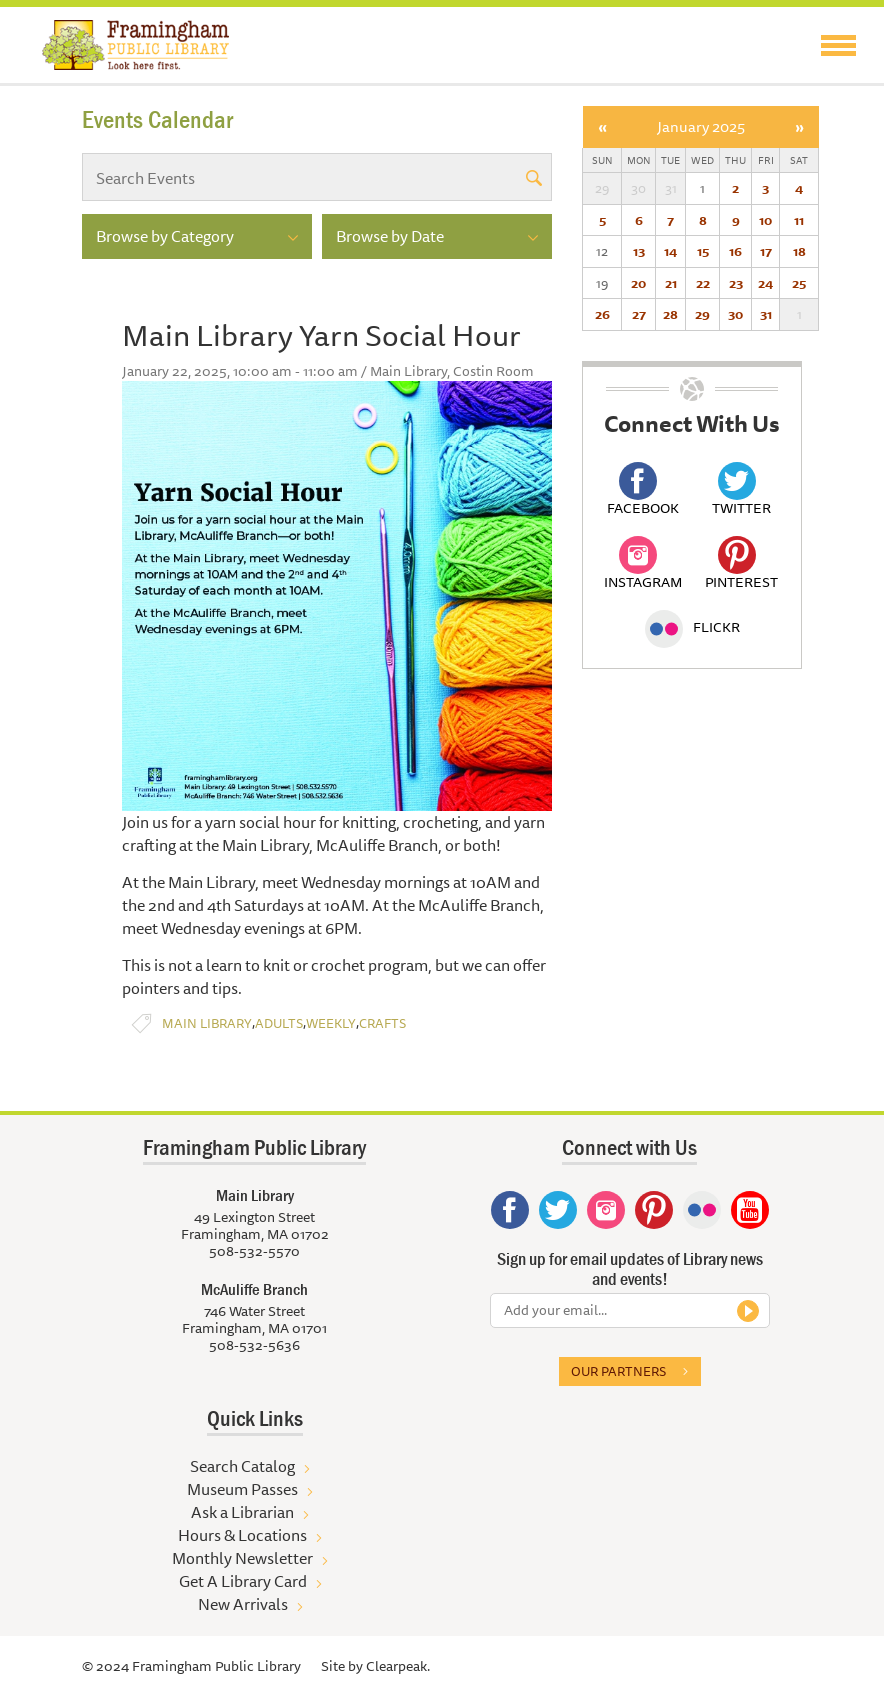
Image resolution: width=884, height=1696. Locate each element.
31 (766, 314)
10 (765, 220)
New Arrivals (243, 1604)
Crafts (382, 1023)
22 (703, 283)
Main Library (207, 1023)
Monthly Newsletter (242, 1558)
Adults (279, 1023)
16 (735, 251)
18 (799, 251)
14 (670, 251)
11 (799, 220)
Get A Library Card (243, 1581)
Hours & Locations (242, 1535)
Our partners (618, 1371)
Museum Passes (242, 1489)
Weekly (331, 1023)
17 (766, 251)
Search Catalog (242, 1466)
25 (799, 283)
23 (736, 283)
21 (671, 283)
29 (702, 314)
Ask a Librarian (242, 1512)
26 (602, 314)
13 (639, 251)
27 (639, 314)
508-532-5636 (254, 1345)
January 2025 (701, 126)
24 (765, 283)
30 (735, 314)
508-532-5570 (254, 1251)
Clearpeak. (398, 1666)
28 (670, 314)
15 (703, 251)
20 (638, 283)
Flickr (692, 627)
